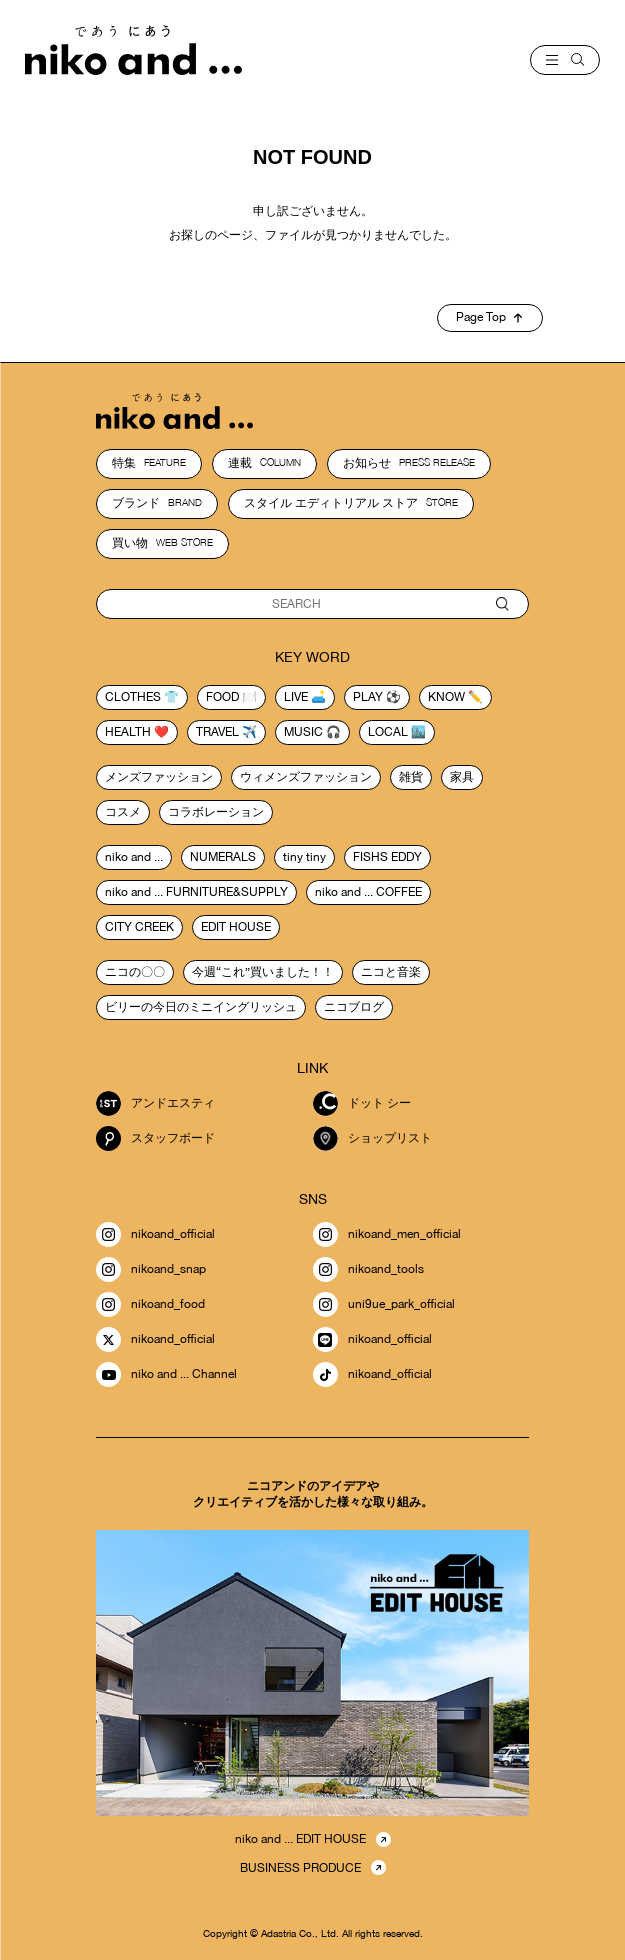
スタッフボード (155, 1138)
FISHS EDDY (387, 857)
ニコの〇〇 (135, 972)
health (128, 732)
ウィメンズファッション (306, 777)
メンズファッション (159, 777)
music (303, 732)
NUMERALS (223, 857)
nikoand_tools (368, 1269)
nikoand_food (150, 1304)
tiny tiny (304, 857)
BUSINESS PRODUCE (300, 1868)
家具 (462, 777)
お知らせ (409, 463)
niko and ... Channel (166, 1374)
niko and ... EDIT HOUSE (300, 1839)
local (388, 732)
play (368, 697)
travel (217, 732)
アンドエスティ (155, 1103)
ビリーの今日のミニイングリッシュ (201, 1007)
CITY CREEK (139, 927)
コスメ (123, 812)
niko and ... (134, 857)
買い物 (162, 543)
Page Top (489, 317)
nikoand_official (155, 1234)
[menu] (565, 60)
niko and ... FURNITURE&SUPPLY (196, 892)
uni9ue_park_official (384, 1304)
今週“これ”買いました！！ (263, 972)
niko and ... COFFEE (368, 892)
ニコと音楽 (391, 972)
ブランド (157, 503)
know (446, 697)
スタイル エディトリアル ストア (351, 503)
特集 (149, 463)
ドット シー (362, 1103)
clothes (133, 697)
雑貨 (411, 777)
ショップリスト (372, 1138)
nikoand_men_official (387, 1234)
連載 (264, 463)
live (296, 697)
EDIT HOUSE (236, 927)
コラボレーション (216, 812)
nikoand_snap (151, 1269)
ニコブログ (354, 1007)
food (222, 697)
